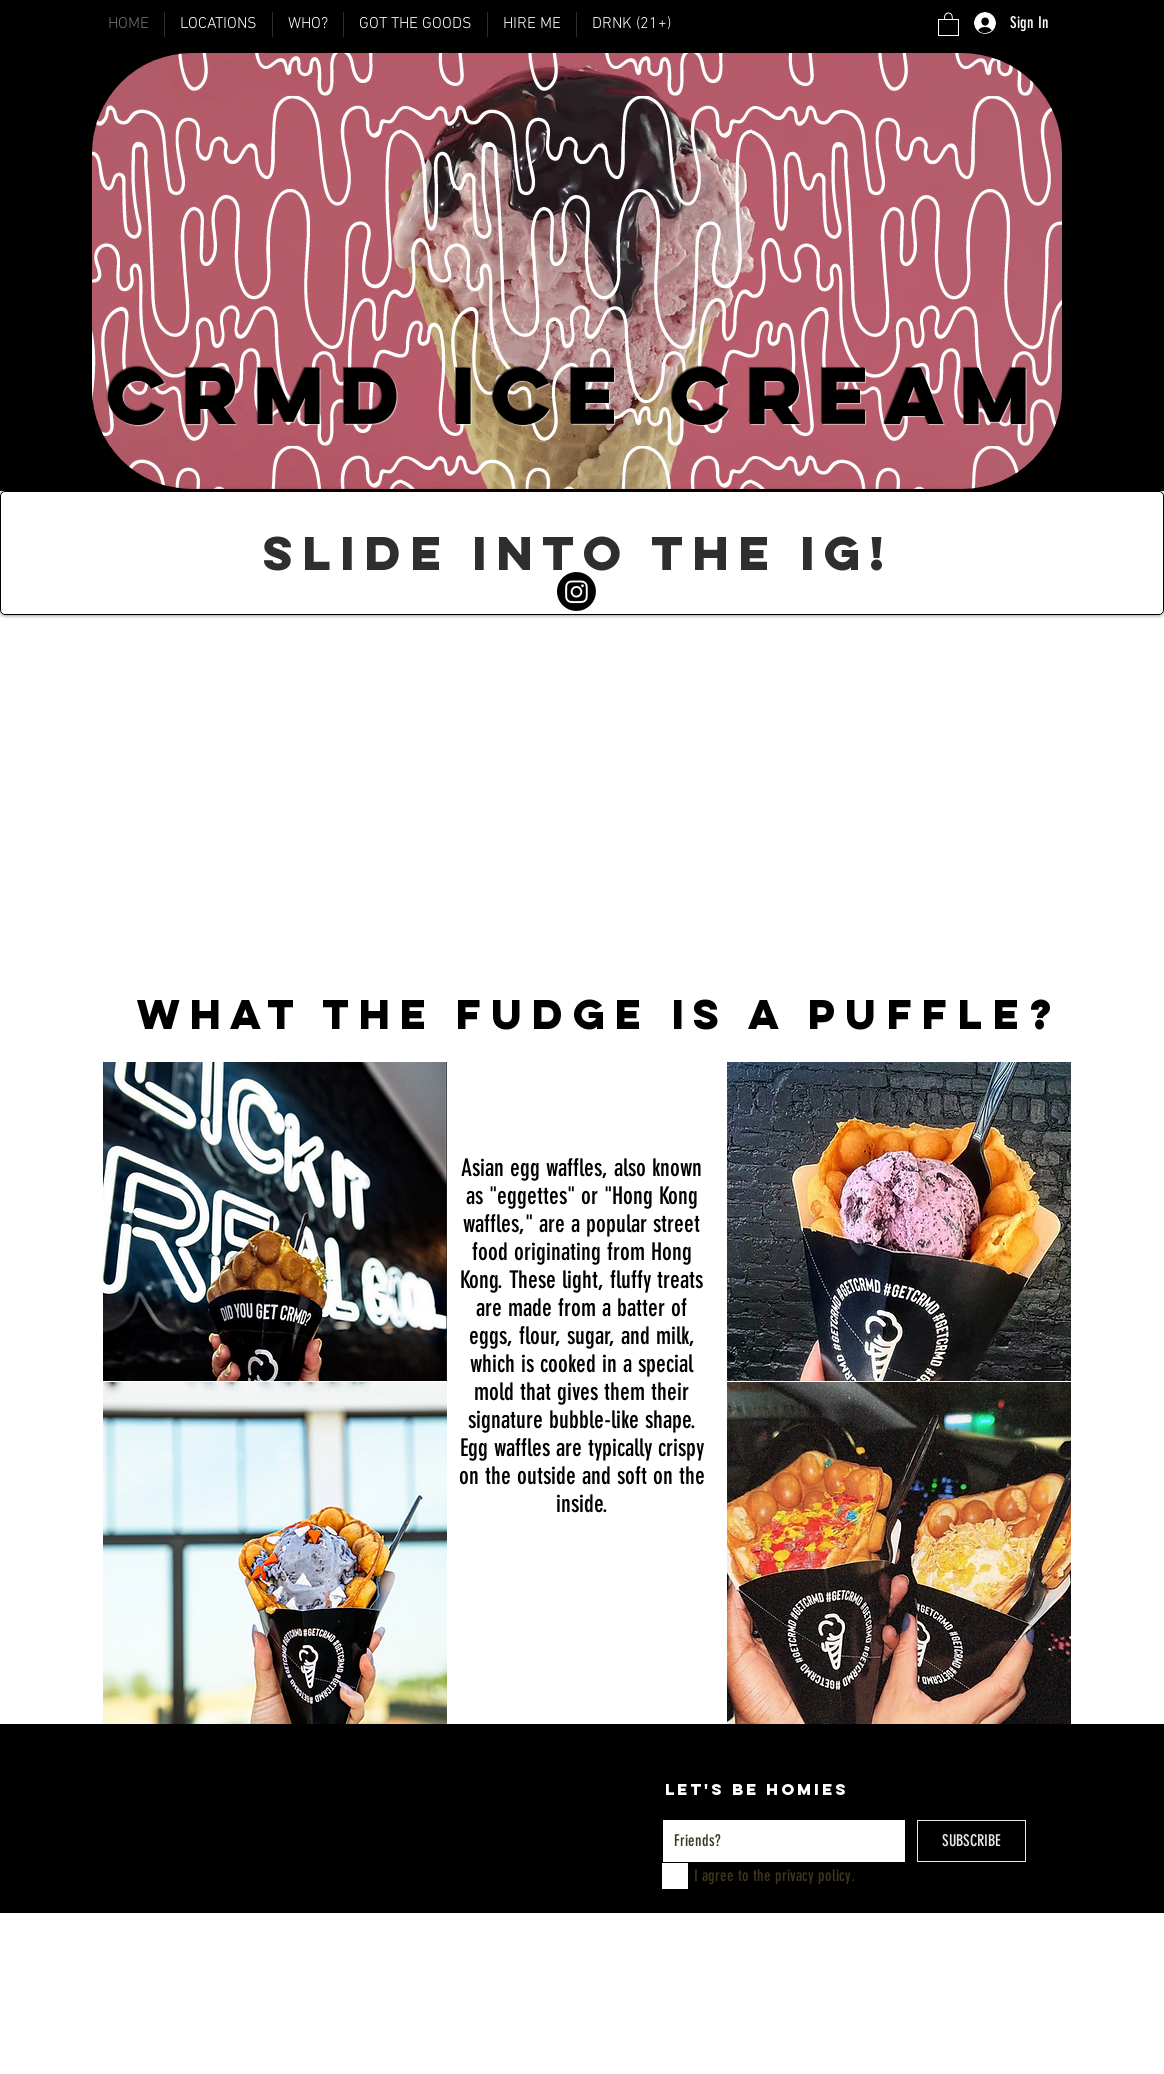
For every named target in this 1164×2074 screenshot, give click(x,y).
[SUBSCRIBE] (971, 1841)
